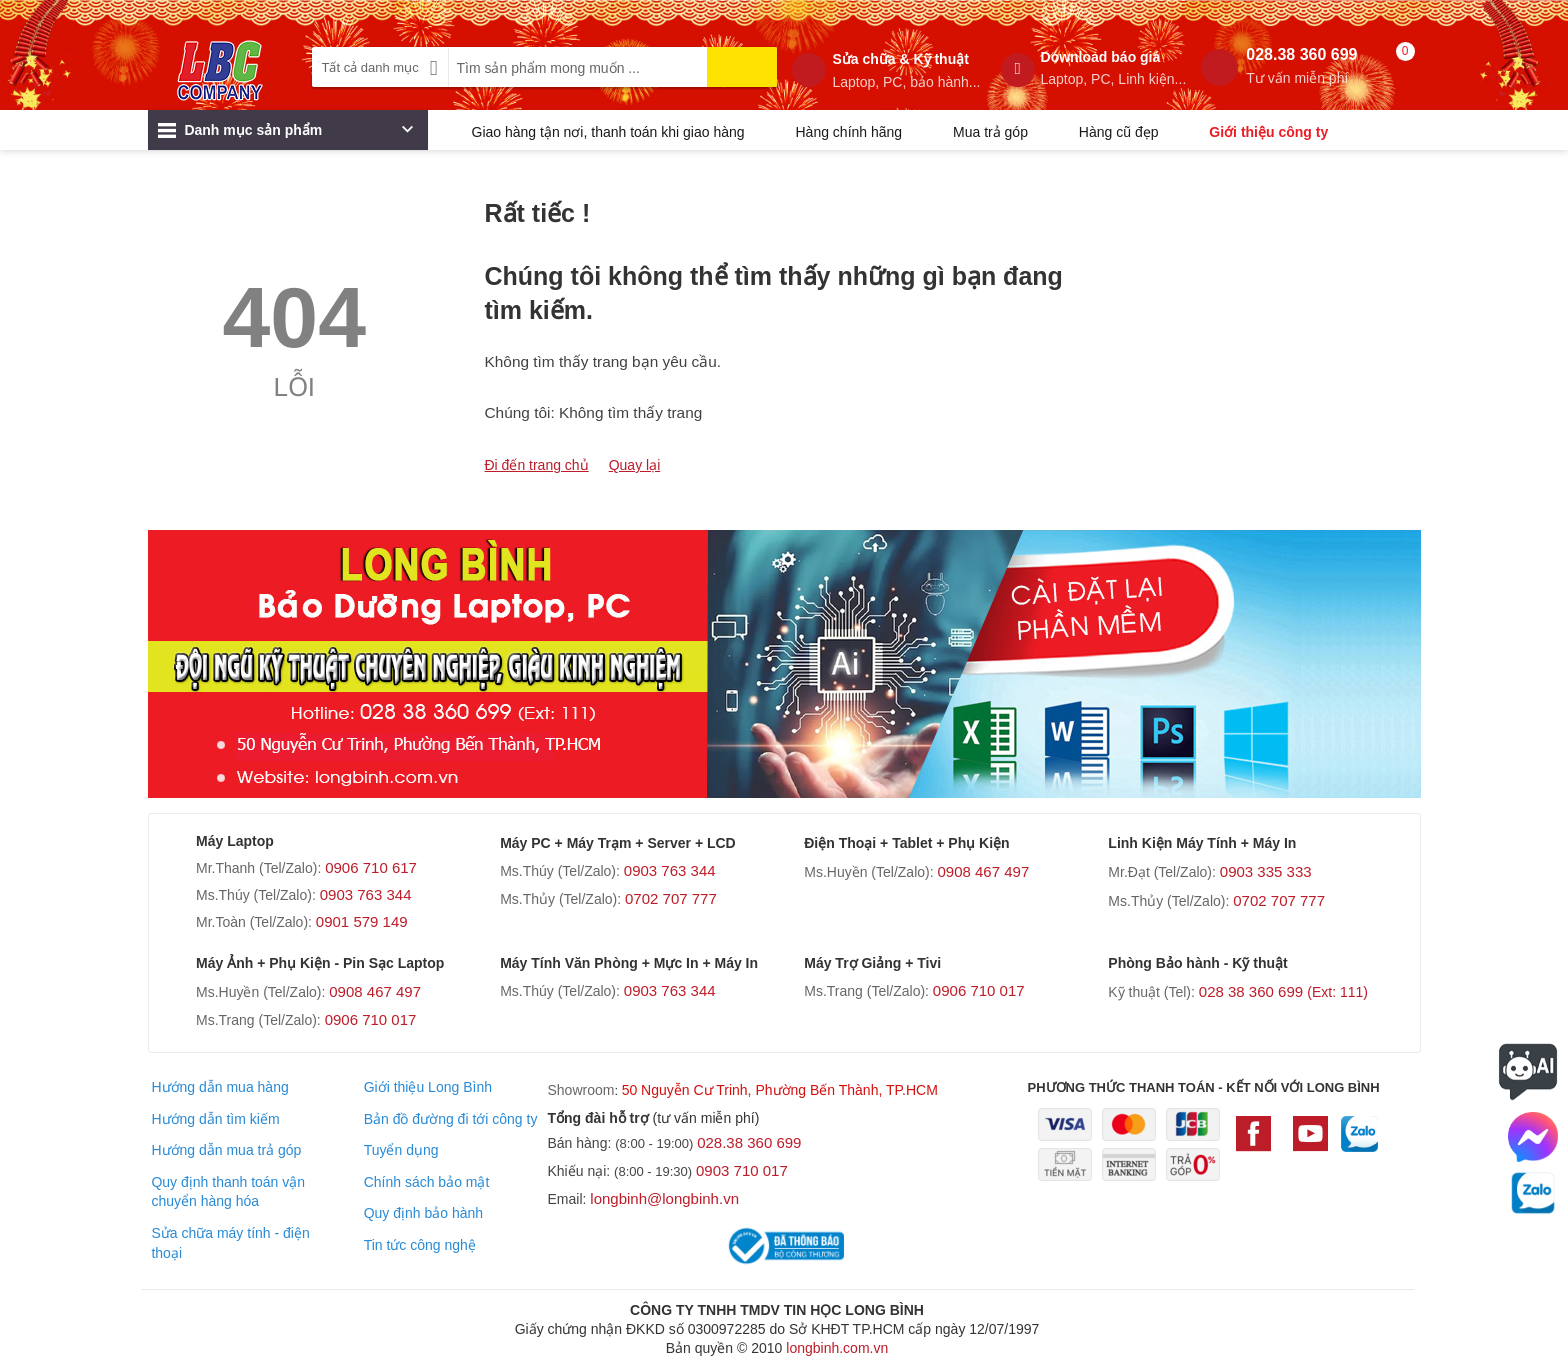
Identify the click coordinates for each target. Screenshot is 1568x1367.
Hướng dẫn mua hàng (219, 1087)
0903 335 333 (1266, 871)
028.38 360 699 (1301, 66)
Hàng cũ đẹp (1119, 132)
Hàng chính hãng (848, 132)
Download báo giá (1114, 68)
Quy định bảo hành (423, 1213)
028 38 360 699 (1283, 991)
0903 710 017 (742, 1170)
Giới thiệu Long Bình (428, 1087)
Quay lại (635, 465)
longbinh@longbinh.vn (664, 1198)
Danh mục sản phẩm (285, 135)
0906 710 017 (371, 1019)
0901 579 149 (362, 921)
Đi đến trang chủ (537, 465)
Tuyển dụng (401, 1150)
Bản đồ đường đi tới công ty (451, 1119)
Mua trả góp (990, 132)
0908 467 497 (983, 871)
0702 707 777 (671, 898)
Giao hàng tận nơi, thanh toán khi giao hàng (608, 132)
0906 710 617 (371, 867)
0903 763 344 (366, 894)
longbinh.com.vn (837, 1348)
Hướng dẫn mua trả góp (226, 1150)
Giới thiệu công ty (1268, 132)
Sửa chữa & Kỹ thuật (906, 71)
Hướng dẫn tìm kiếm (215, 1119)
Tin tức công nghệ (420, 1245)
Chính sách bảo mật (427, 1182)
